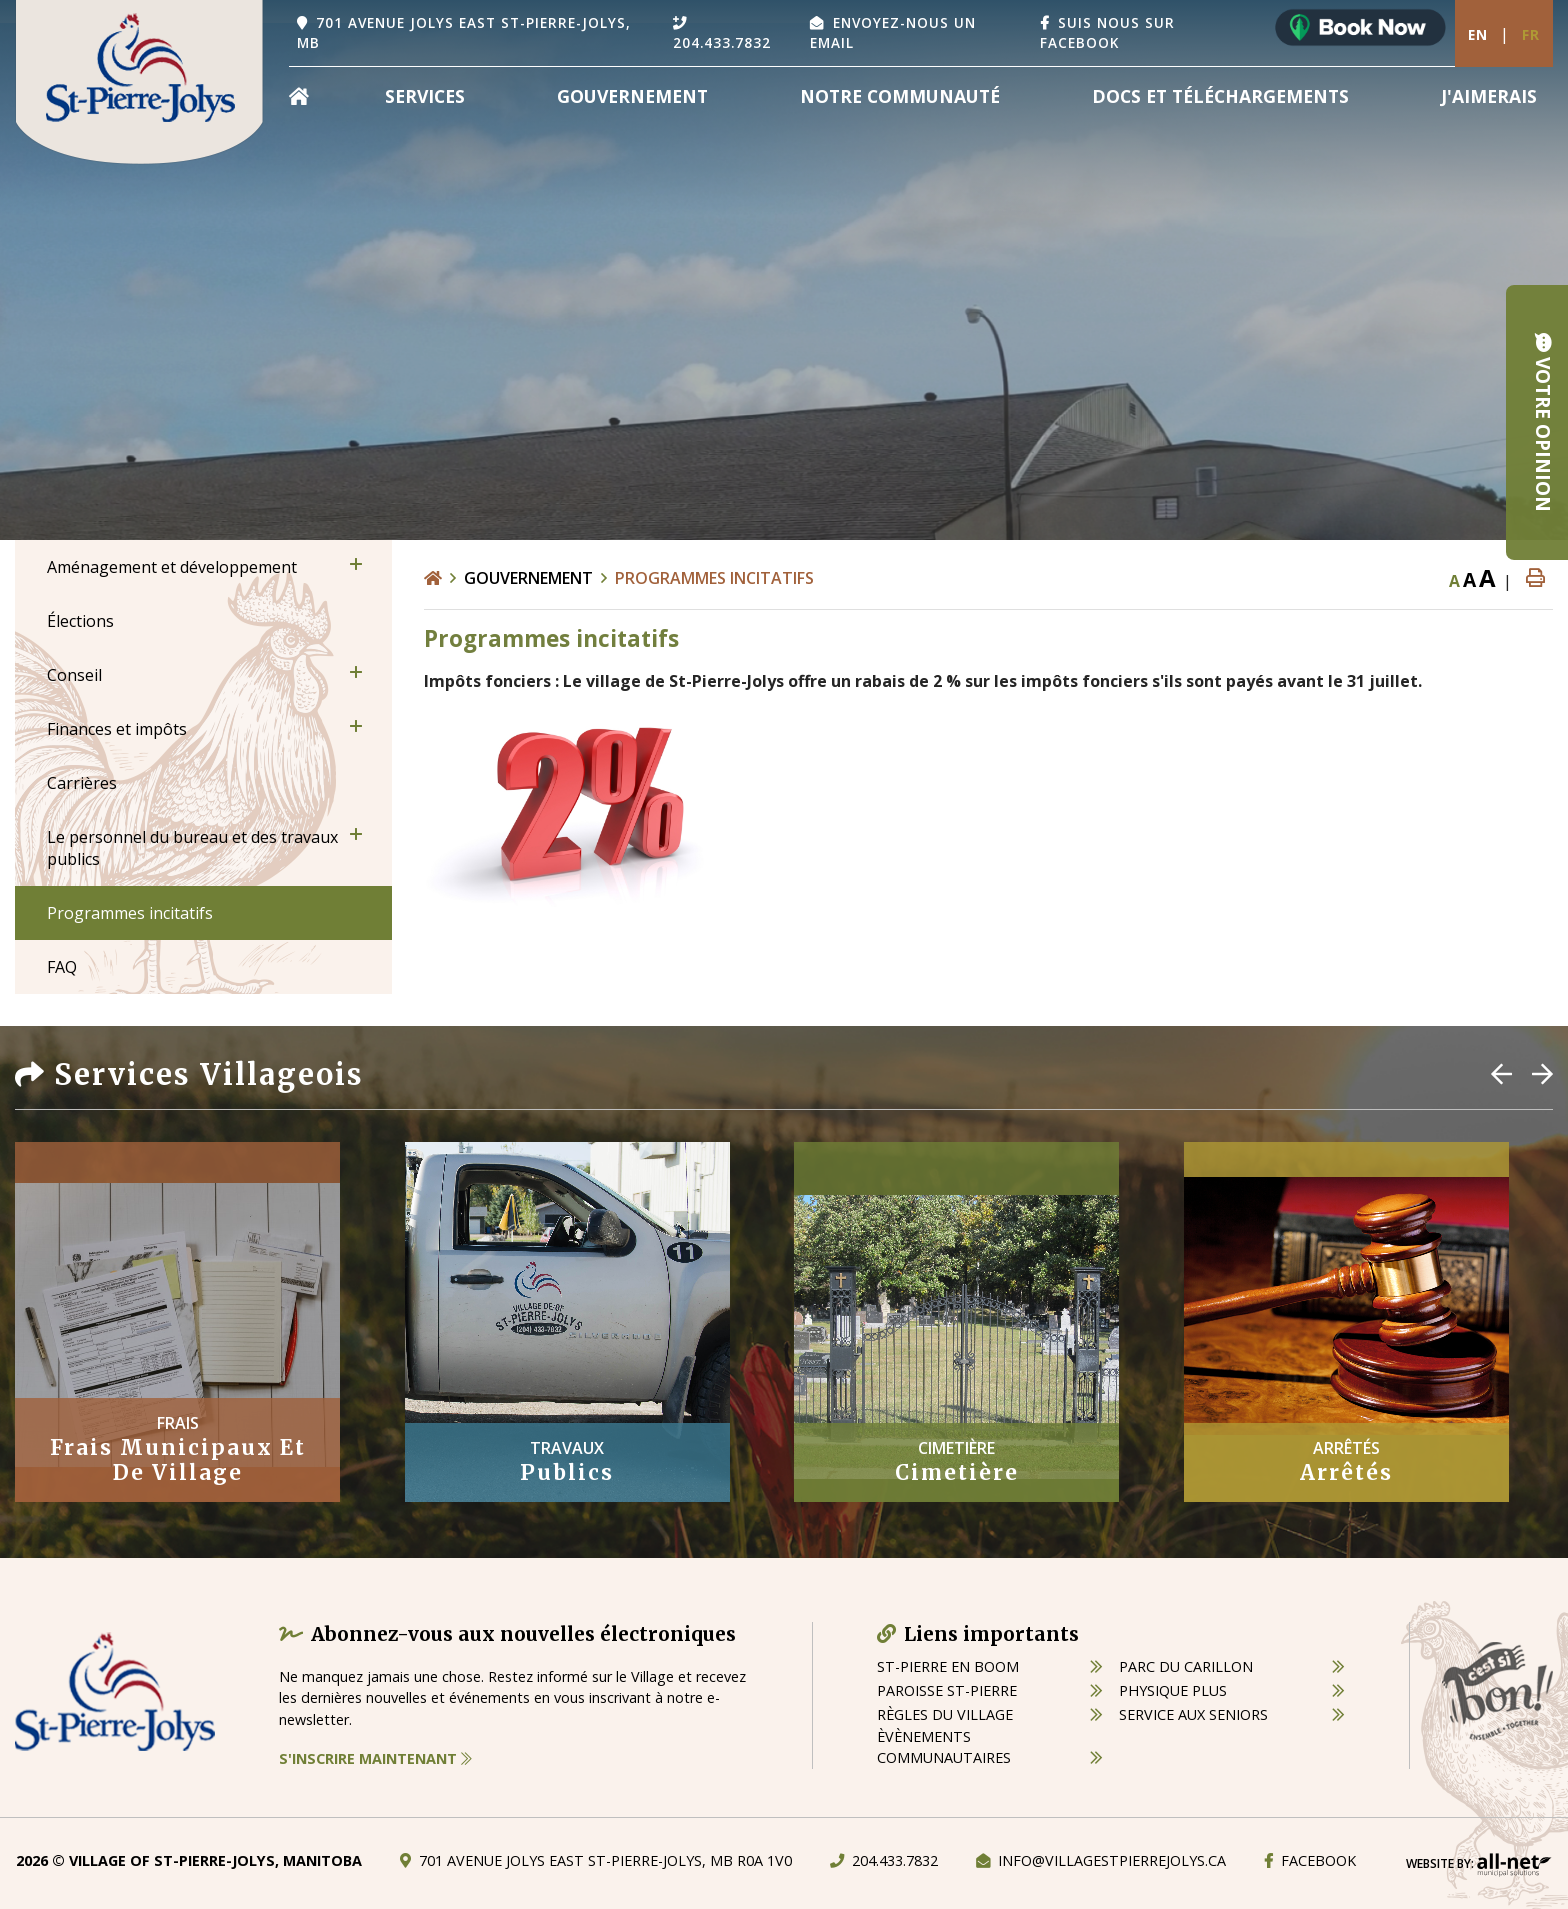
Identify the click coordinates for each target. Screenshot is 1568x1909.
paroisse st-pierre (947, 1690)
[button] (356, 564)
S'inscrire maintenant (375, 1758)
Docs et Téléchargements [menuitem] (1220, 96)
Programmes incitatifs (714, 578)
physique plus (1173, 1690)
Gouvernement (528, 578)
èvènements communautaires (944, 1747)
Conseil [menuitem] (74, 675)
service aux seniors (1193, 1714)
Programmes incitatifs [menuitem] (130, 913)
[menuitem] (299, 96)
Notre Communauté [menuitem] (900, 96)
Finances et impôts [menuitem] (117, 729)
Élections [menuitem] (80, 621)
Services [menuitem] (425, 96)
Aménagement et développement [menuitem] (172, 567)
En (1478, 34)
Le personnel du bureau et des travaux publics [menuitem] (192, 848)
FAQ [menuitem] (62, 967)
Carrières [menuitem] (82, 783)
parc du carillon (1186, 1666)
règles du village (945, 1714)
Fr (1531, 34)
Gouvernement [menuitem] (632, 96)
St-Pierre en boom (948, 1666)
